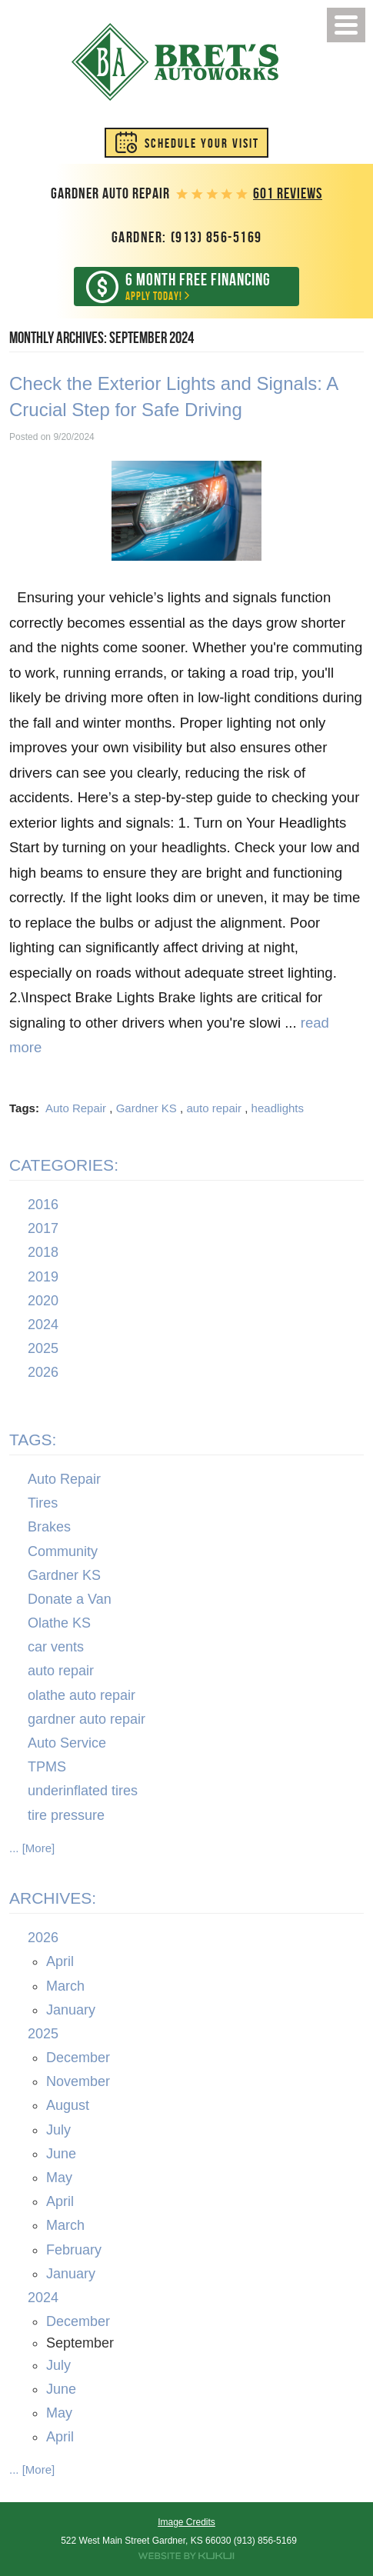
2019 (43, 1277)
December (78, 2057)
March (65, 1986)
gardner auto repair (86, 1719)
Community (63, 1551)
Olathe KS (59, 1623)
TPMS (47, 1767)
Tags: (32, 1439)
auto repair (213, 1108)
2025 (43, 1348)
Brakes (49, 1527)
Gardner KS (146, 1108)
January (70, 2010)
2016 (43, 1204)
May (59, 2177)
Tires (43, 1503)
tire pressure (66, 1815)
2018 (43, 1253)
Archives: (52, 1898)
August (67, 2106)
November (78, 2081)
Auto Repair (75, 1108)
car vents (56, 1647)
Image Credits (186, 2522)
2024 (43, 1324)
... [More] (32, 1848)
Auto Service (67, 1743)
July (58, 2130)
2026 (43, 1373)
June (61, 2153)
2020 (43, 1300)
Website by (186, 2556)
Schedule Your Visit (202, 143)
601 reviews (287, 193)
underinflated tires (83, 1791)
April (60, 1962)
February (74, 2250)
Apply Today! (198, 286)
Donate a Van (70, 1599)
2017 (43, 1228)
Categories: (63, 1165)
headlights (277, 1108)
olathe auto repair (81, 1695)
